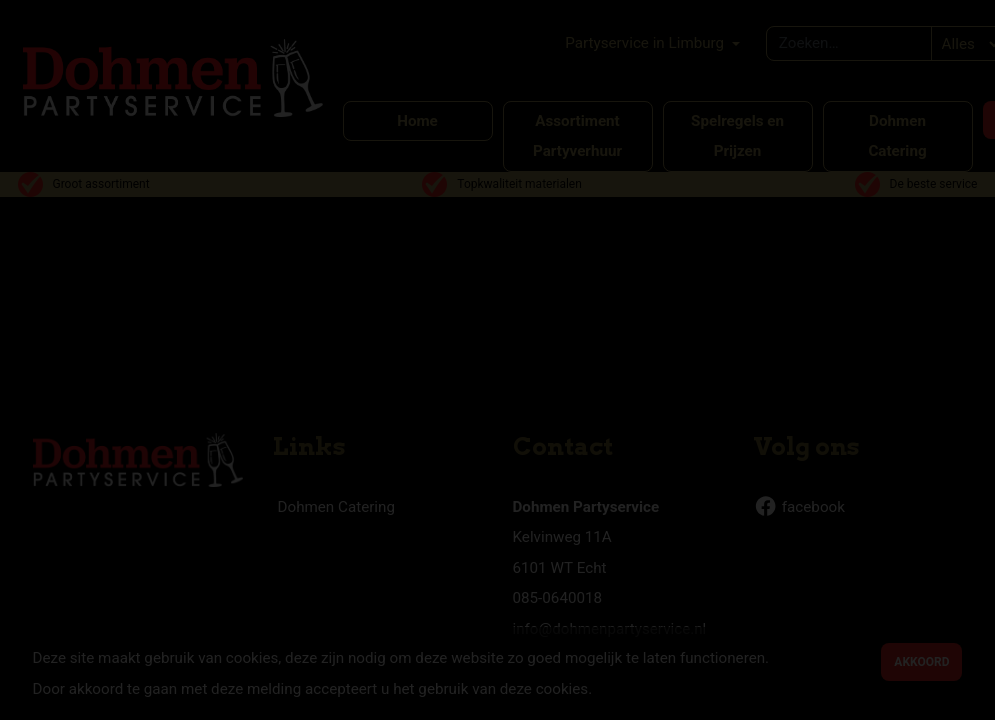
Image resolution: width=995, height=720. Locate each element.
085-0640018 (558, 598)
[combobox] (849, 43)
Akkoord (921, 662)
